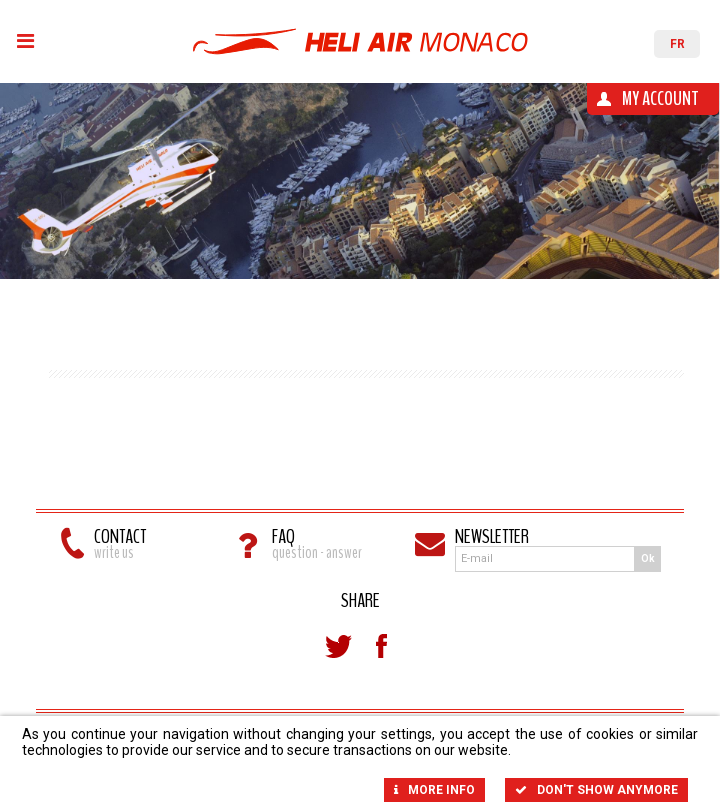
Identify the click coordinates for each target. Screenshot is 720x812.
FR (677, 44)
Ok (648, 561)
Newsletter (538, 540)
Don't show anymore (596, 790)
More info (434, 790)
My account (660, 98)
